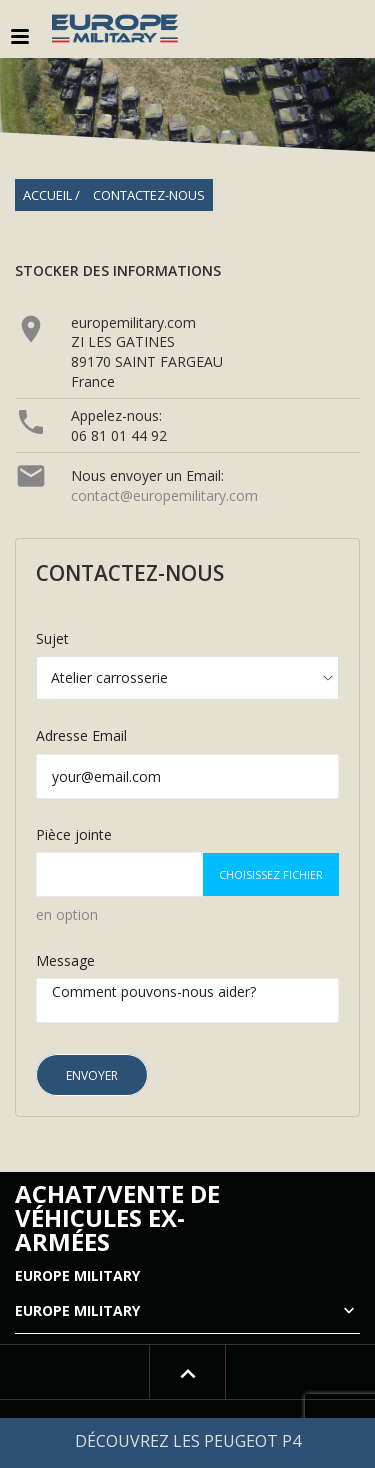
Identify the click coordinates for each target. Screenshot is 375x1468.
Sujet (52, 638)
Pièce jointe (74, 834)
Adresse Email (81, 735)
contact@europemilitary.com (164, 495)
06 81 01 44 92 (119, 435)
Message (65, 960)
